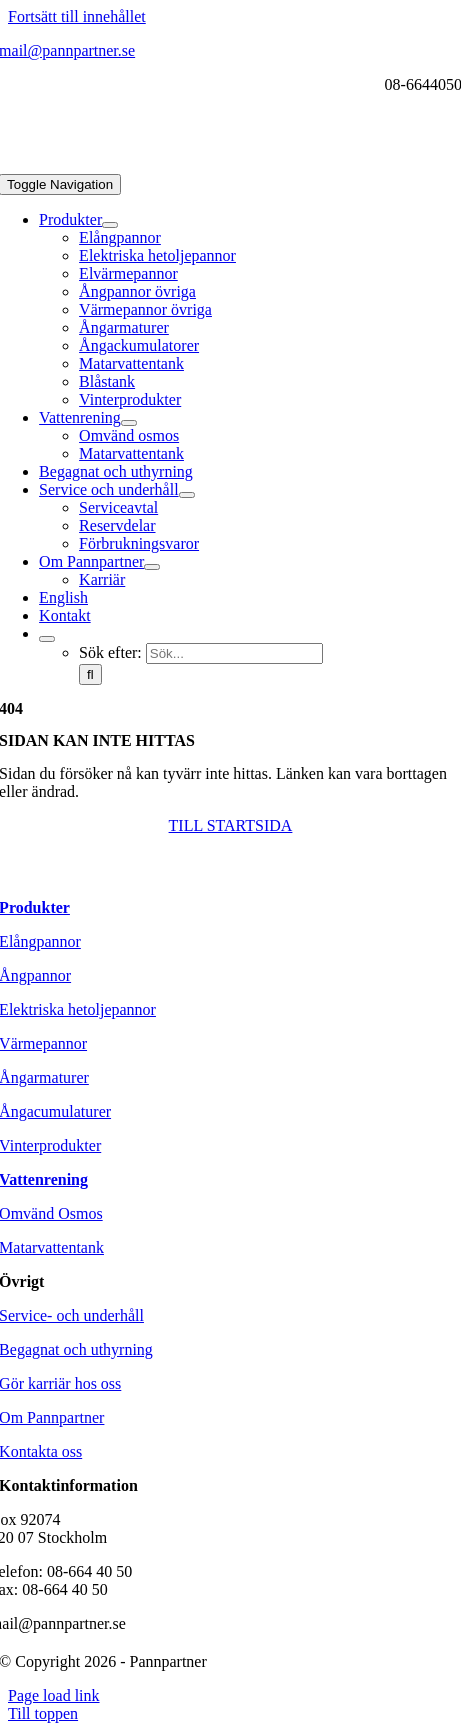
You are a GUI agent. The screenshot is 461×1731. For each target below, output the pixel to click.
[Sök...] (234, 653)
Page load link (54, 1695)
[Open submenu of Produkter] (110, 225)
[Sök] (90, 674)
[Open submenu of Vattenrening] (129, 423)
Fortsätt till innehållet (77, 16)
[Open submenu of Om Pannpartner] (152, 567)
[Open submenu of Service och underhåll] (187, 495)
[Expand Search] (47, 639)
